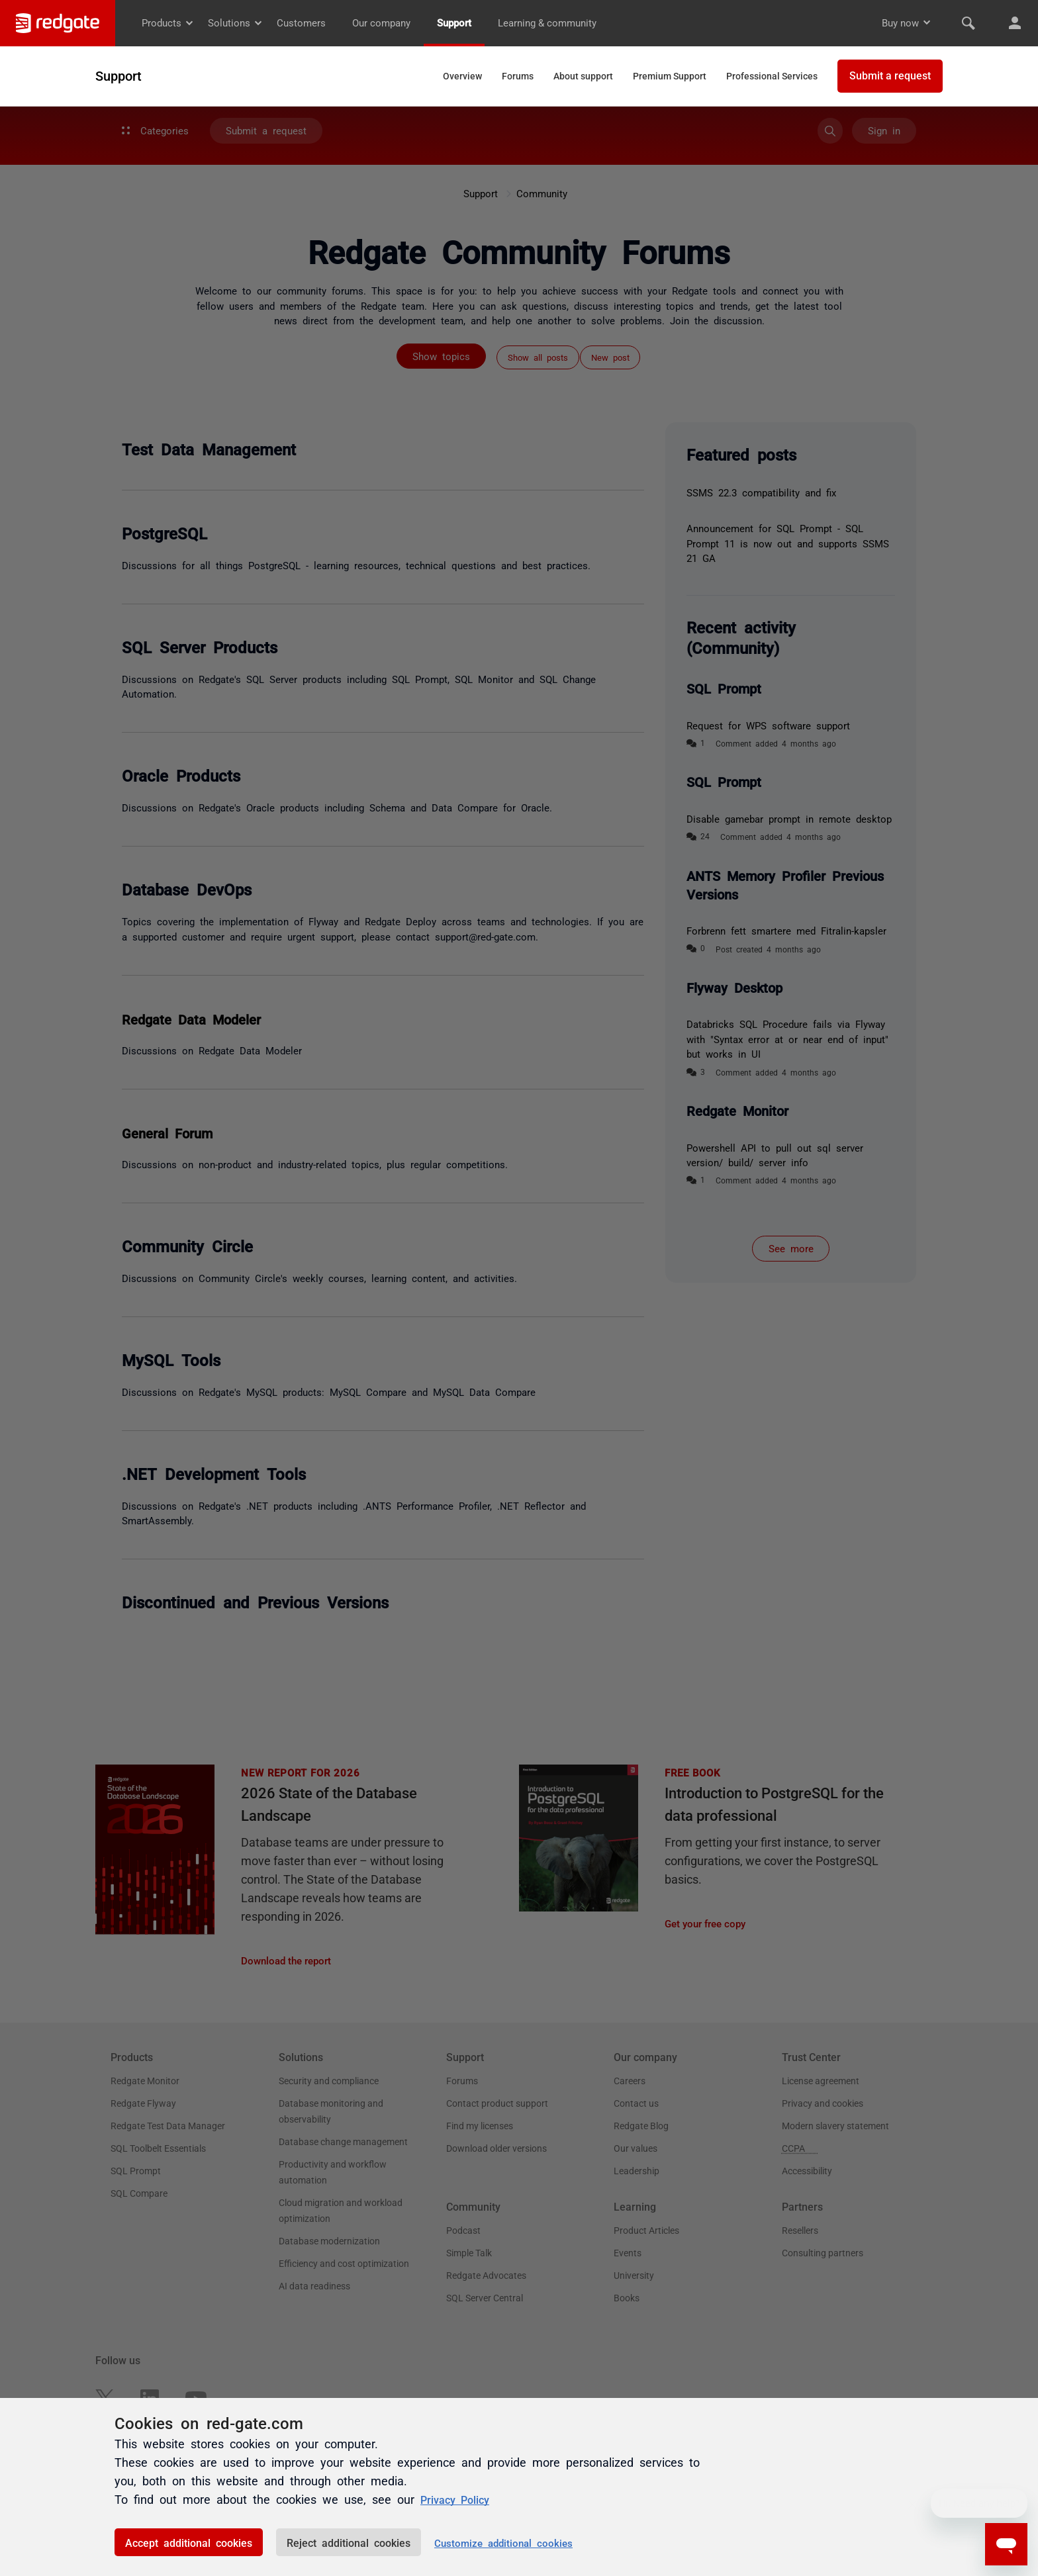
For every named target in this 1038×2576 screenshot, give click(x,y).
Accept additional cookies (188, 2542)
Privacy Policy (459, 2499)
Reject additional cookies (348, 2542)
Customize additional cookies (503, 2543)
